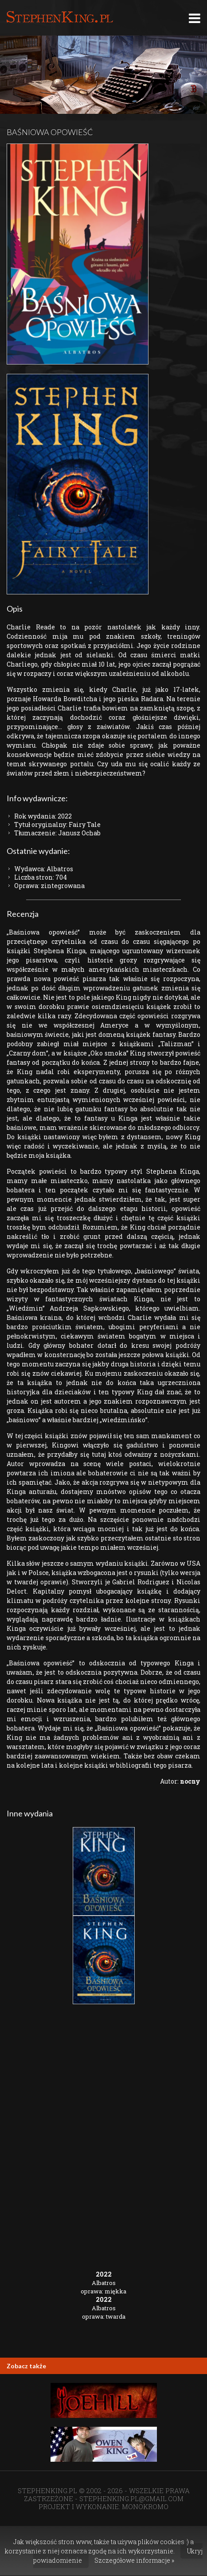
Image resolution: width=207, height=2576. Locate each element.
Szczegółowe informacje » (134, 2560)
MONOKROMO (145, 2506)
